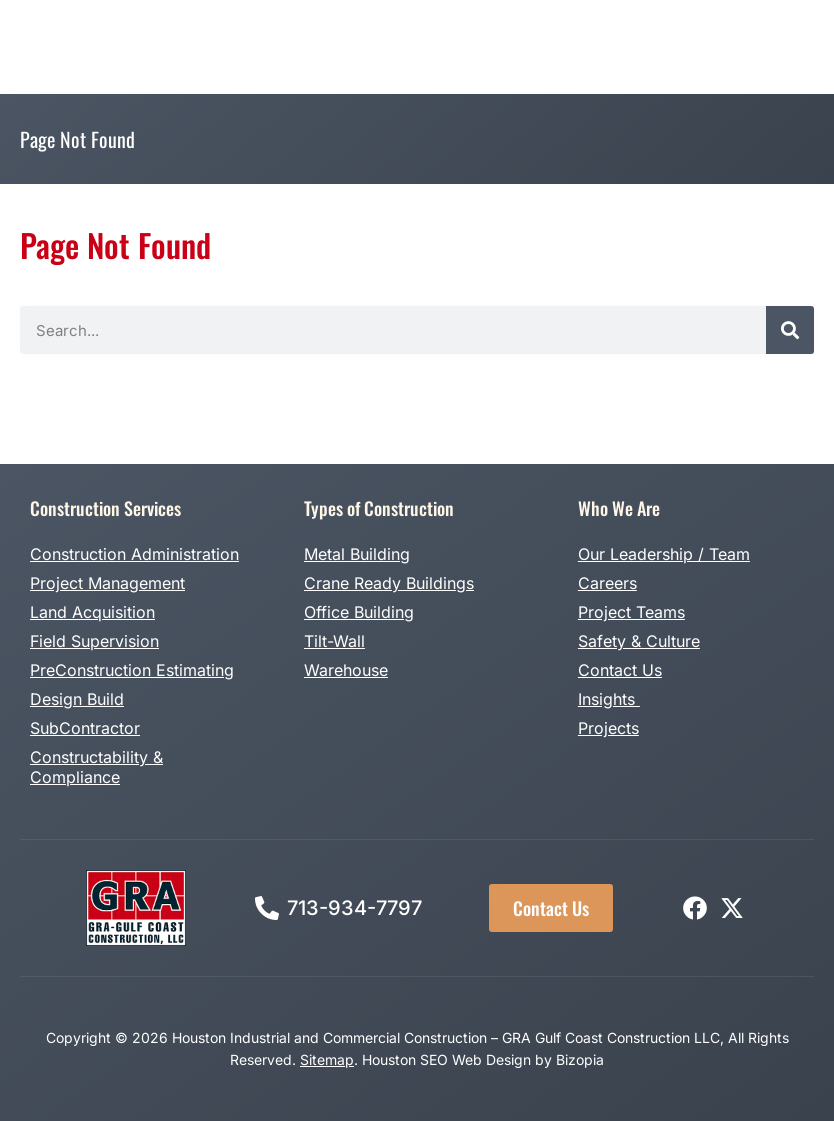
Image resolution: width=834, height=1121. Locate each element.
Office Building (359, 612)
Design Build (77, 699)
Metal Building (357, 554)
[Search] (790, 330)
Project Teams (631, 612)
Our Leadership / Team (664, 554)
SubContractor (85, 728)
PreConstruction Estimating (132, 670)
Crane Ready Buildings (389, 583)
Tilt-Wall (334, 641)
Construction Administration (134, 554)
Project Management (107, 583)
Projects (608, 728)
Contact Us (620, 670)
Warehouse (346, 670)
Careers (607, 583)
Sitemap (327, 1059)
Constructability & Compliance (96, 767)
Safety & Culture (639, 641)
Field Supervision (94, 641)
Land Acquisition (92, 612)
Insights (609, 699)
